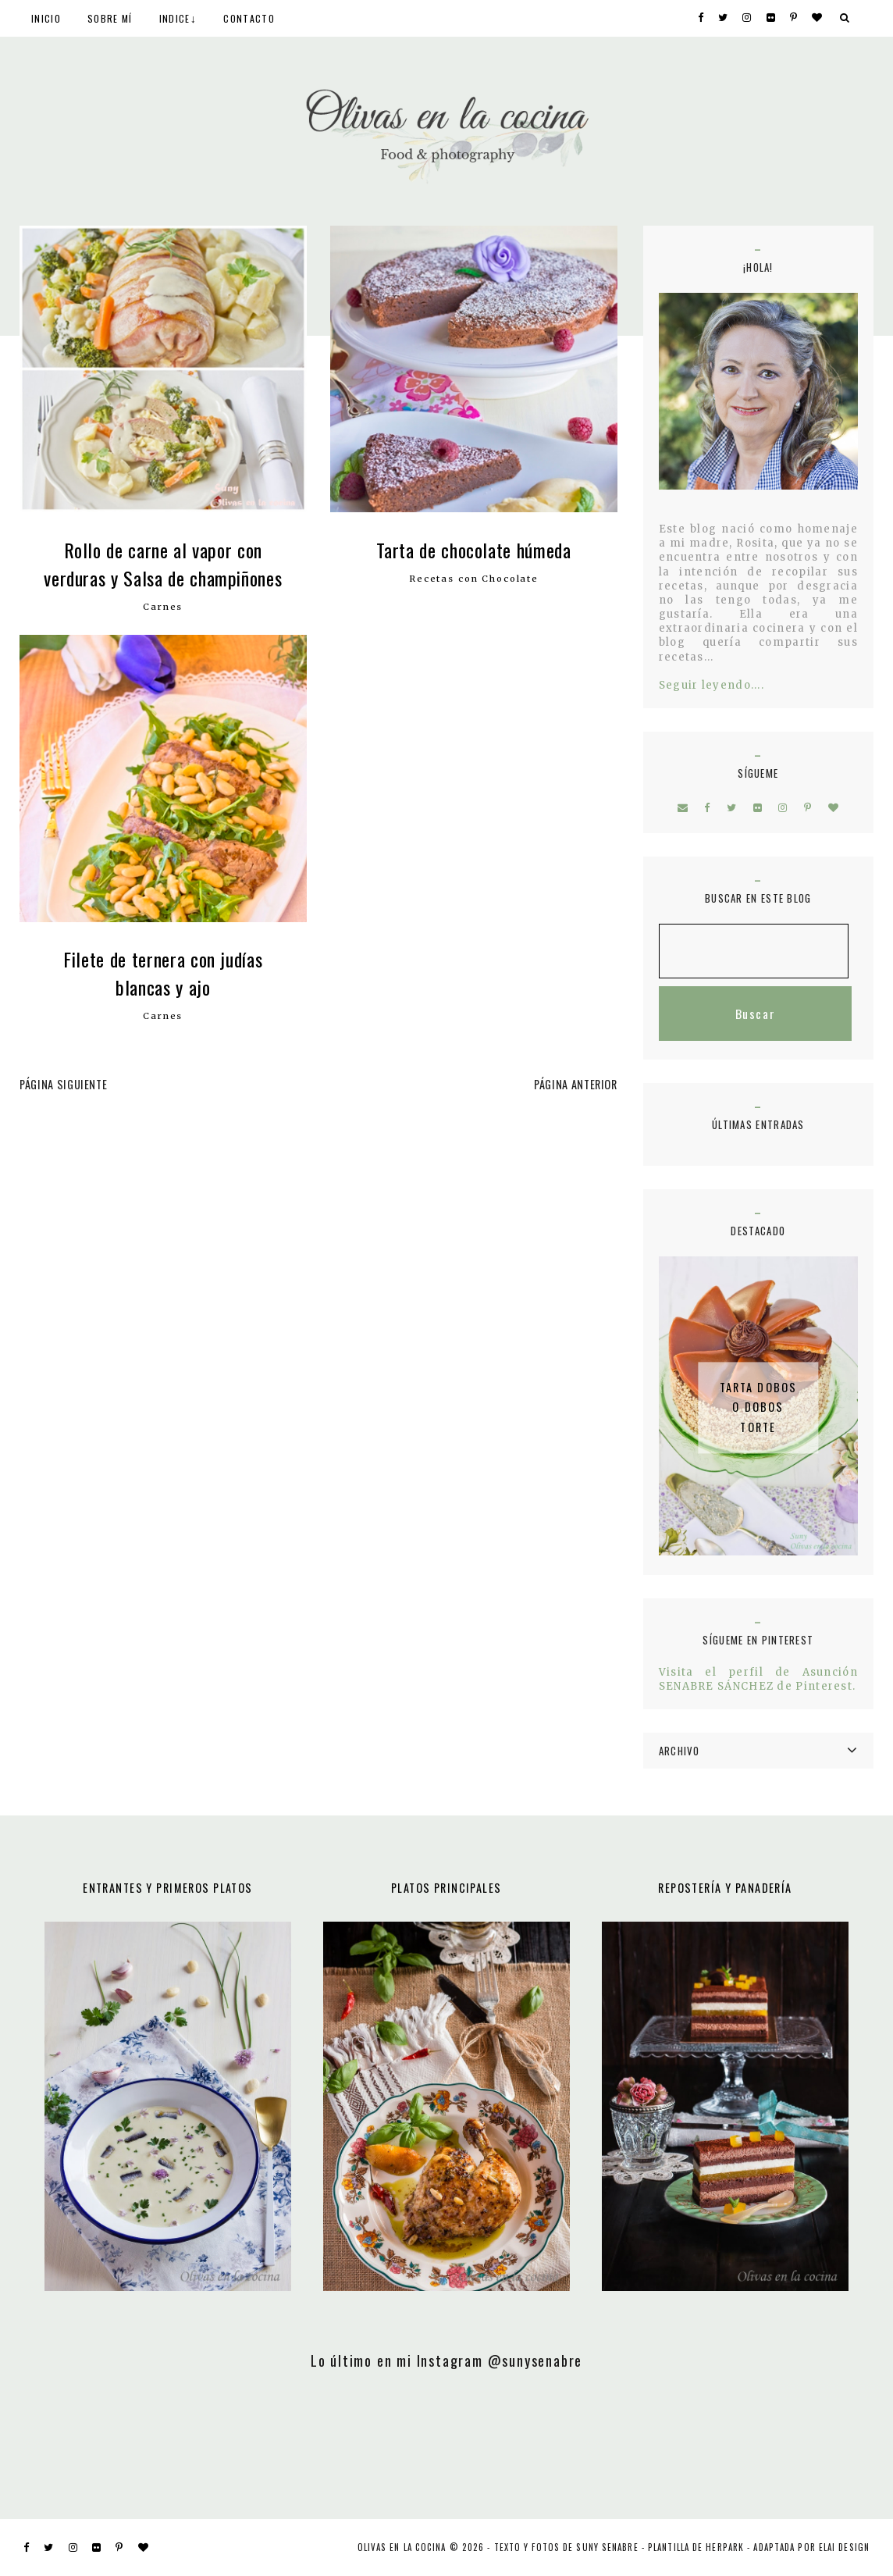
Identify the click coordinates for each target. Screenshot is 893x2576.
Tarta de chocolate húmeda (473, 550)
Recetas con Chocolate (474, 579)
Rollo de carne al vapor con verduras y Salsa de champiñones (163, 564)
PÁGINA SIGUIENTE (63, 1084)
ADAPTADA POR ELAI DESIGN (811, 2547)
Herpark (725, 2547)
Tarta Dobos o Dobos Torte (759, 1407)
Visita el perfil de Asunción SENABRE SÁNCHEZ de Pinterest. (758, 1679)
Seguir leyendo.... (711, 685)
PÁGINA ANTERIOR (575, 1084)
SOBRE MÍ (109, 18)
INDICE (174, 18)
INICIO (46, 18)
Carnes (163, 607)
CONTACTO (248, 18)
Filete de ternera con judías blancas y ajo (162, 973)
